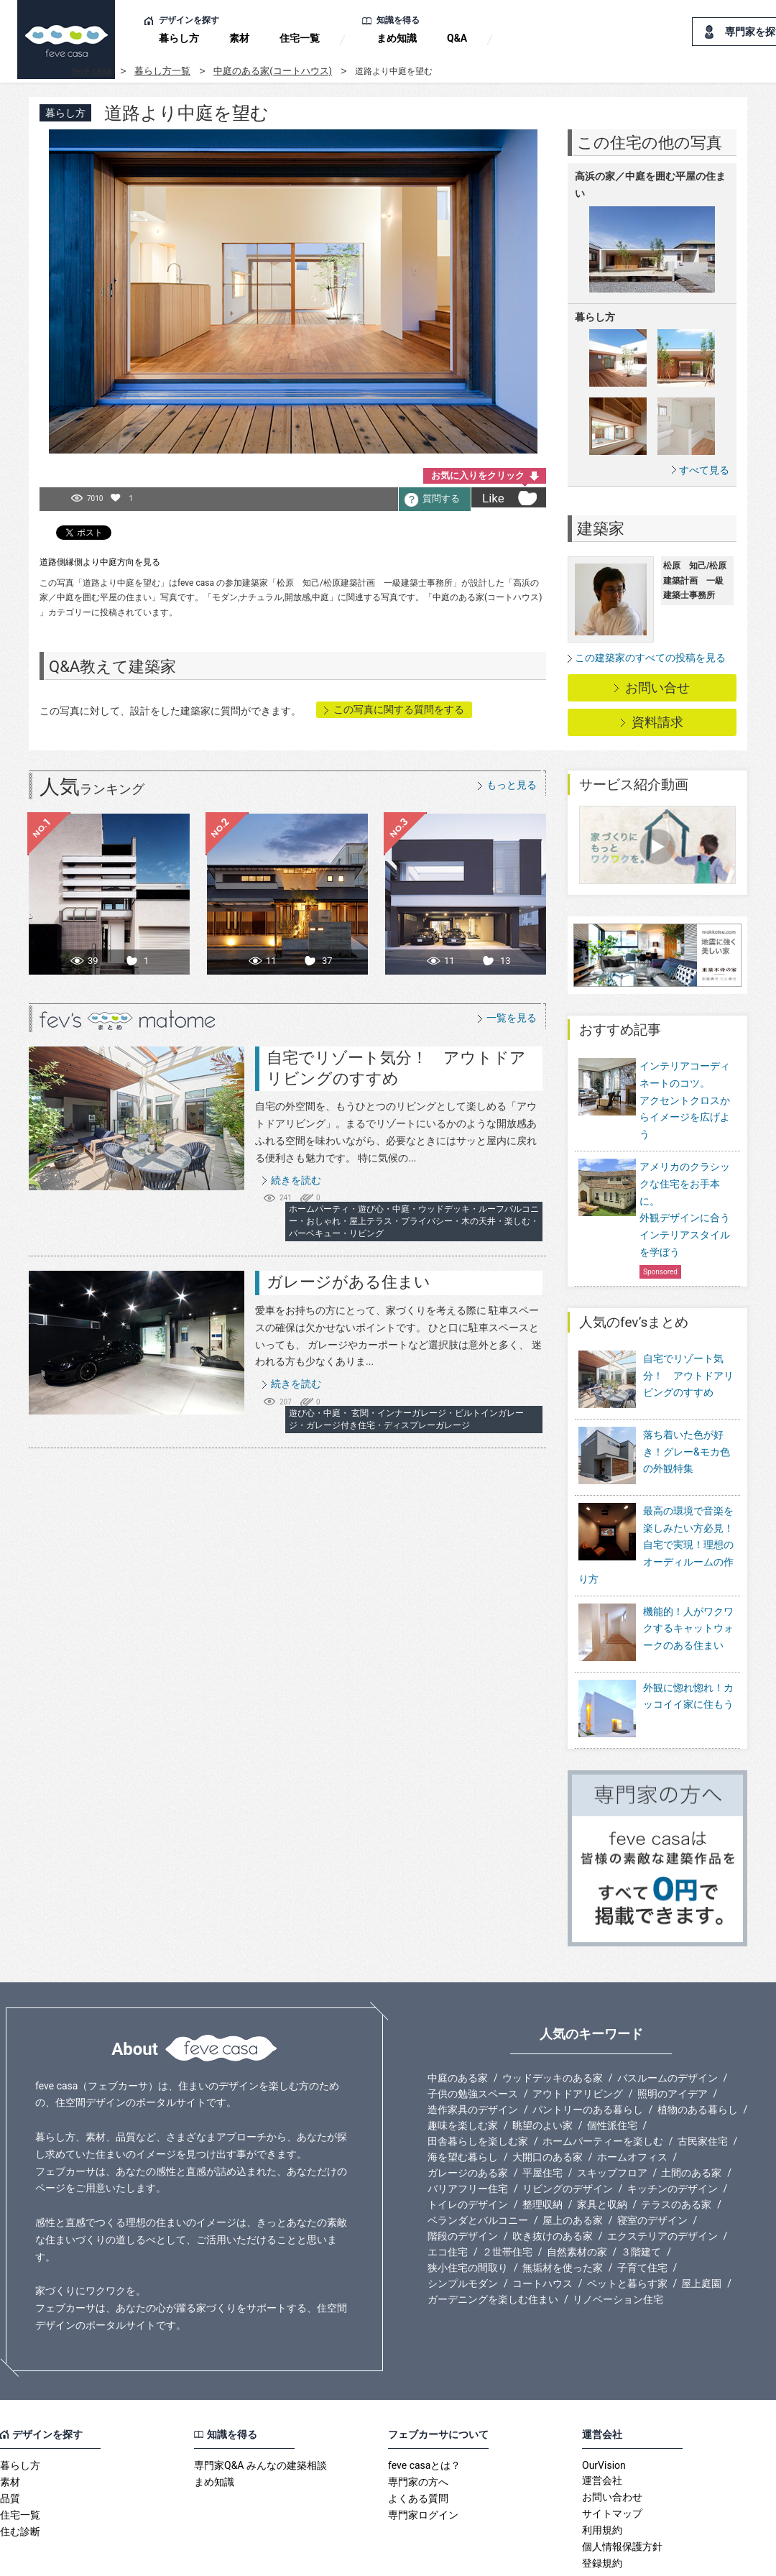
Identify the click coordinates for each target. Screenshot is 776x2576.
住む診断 (20, 2474)
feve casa (91, 70)
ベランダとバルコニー (478, 2163)
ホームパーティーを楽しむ (602, 2084)
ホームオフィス (632, 2100)
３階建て (641, 2195)
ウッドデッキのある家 (552, 2021)
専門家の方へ (418, 2425)
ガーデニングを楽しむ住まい (493, 2242)
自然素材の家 (577, 2195)
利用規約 (602, 2473)
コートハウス (542, 2226)
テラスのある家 (676, 2147)
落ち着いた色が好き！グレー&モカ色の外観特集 (686, 1442)
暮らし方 (179, 38)
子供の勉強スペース (473, 2037)
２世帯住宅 (507, 2195)
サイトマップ (612, 2456)
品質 (10, 2441)
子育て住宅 (642, 2211)
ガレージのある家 (468, 2116)
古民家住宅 (703, 2084)
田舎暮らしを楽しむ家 (478, 2084)
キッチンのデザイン (672, 2132)
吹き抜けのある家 (552, 2179)
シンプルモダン (463, 2226)
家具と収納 (602, 2147)
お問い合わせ (612, 2440)
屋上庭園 (701, 2226)
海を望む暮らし (463, 2100)
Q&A (457, 38)
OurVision (604, 2408)
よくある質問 (418, 2441)
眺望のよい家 (542, 2068)
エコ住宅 (448, 2195)
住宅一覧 (300, 38)
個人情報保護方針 (622, 2490)
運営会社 (602, 2423)
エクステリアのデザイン (662, 2179)
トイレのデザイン (468, 2147)
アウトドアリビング (577, 2037)
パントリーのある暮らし (587, 2052)
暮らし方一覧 (162, 70)
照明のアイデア (672, 2037)
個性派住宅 (612, 2068)
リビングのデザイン (567, 2132)
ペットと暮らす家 (627, 2226)
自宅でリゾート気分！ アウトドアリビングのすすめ (688, 1376)
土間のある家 (691, 2116)
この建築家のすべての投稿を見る (650, 657)
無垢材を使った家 (562, 2211)
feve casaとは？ (424, 2408)
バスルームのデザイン (667, 2021)
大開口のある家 (547, 2100)
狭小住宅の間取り (468, 2211)
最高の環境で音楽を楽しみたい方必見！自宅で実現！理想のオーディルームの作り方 (656, 1525)
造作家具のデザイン (473, 2052)
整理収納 (542, 2147)
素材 (239, 38)
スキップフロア (612, 2116)
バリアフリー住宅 (468, 2132)
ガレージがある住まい (348, 1282)
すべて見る (704, 469)
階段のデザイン (463, 2179)
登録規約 (602, 2506)
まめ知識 (397, 38)
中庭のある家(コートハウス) (272, 70)
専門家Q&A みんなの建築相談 (260, 2408)
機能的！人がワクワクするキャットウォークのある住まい (688, 1609)
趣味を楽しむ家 (463, 2068)
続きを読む (296, 1180)
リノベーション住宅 (618, 2242)
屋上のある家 (572, 2163)
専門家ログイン (423, 2458)
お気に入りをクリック (478, 475)
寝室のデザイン (652, 2163)
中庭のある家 (458, 2021)
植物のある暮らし (697, 2052)
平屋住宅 (542, 2116)
